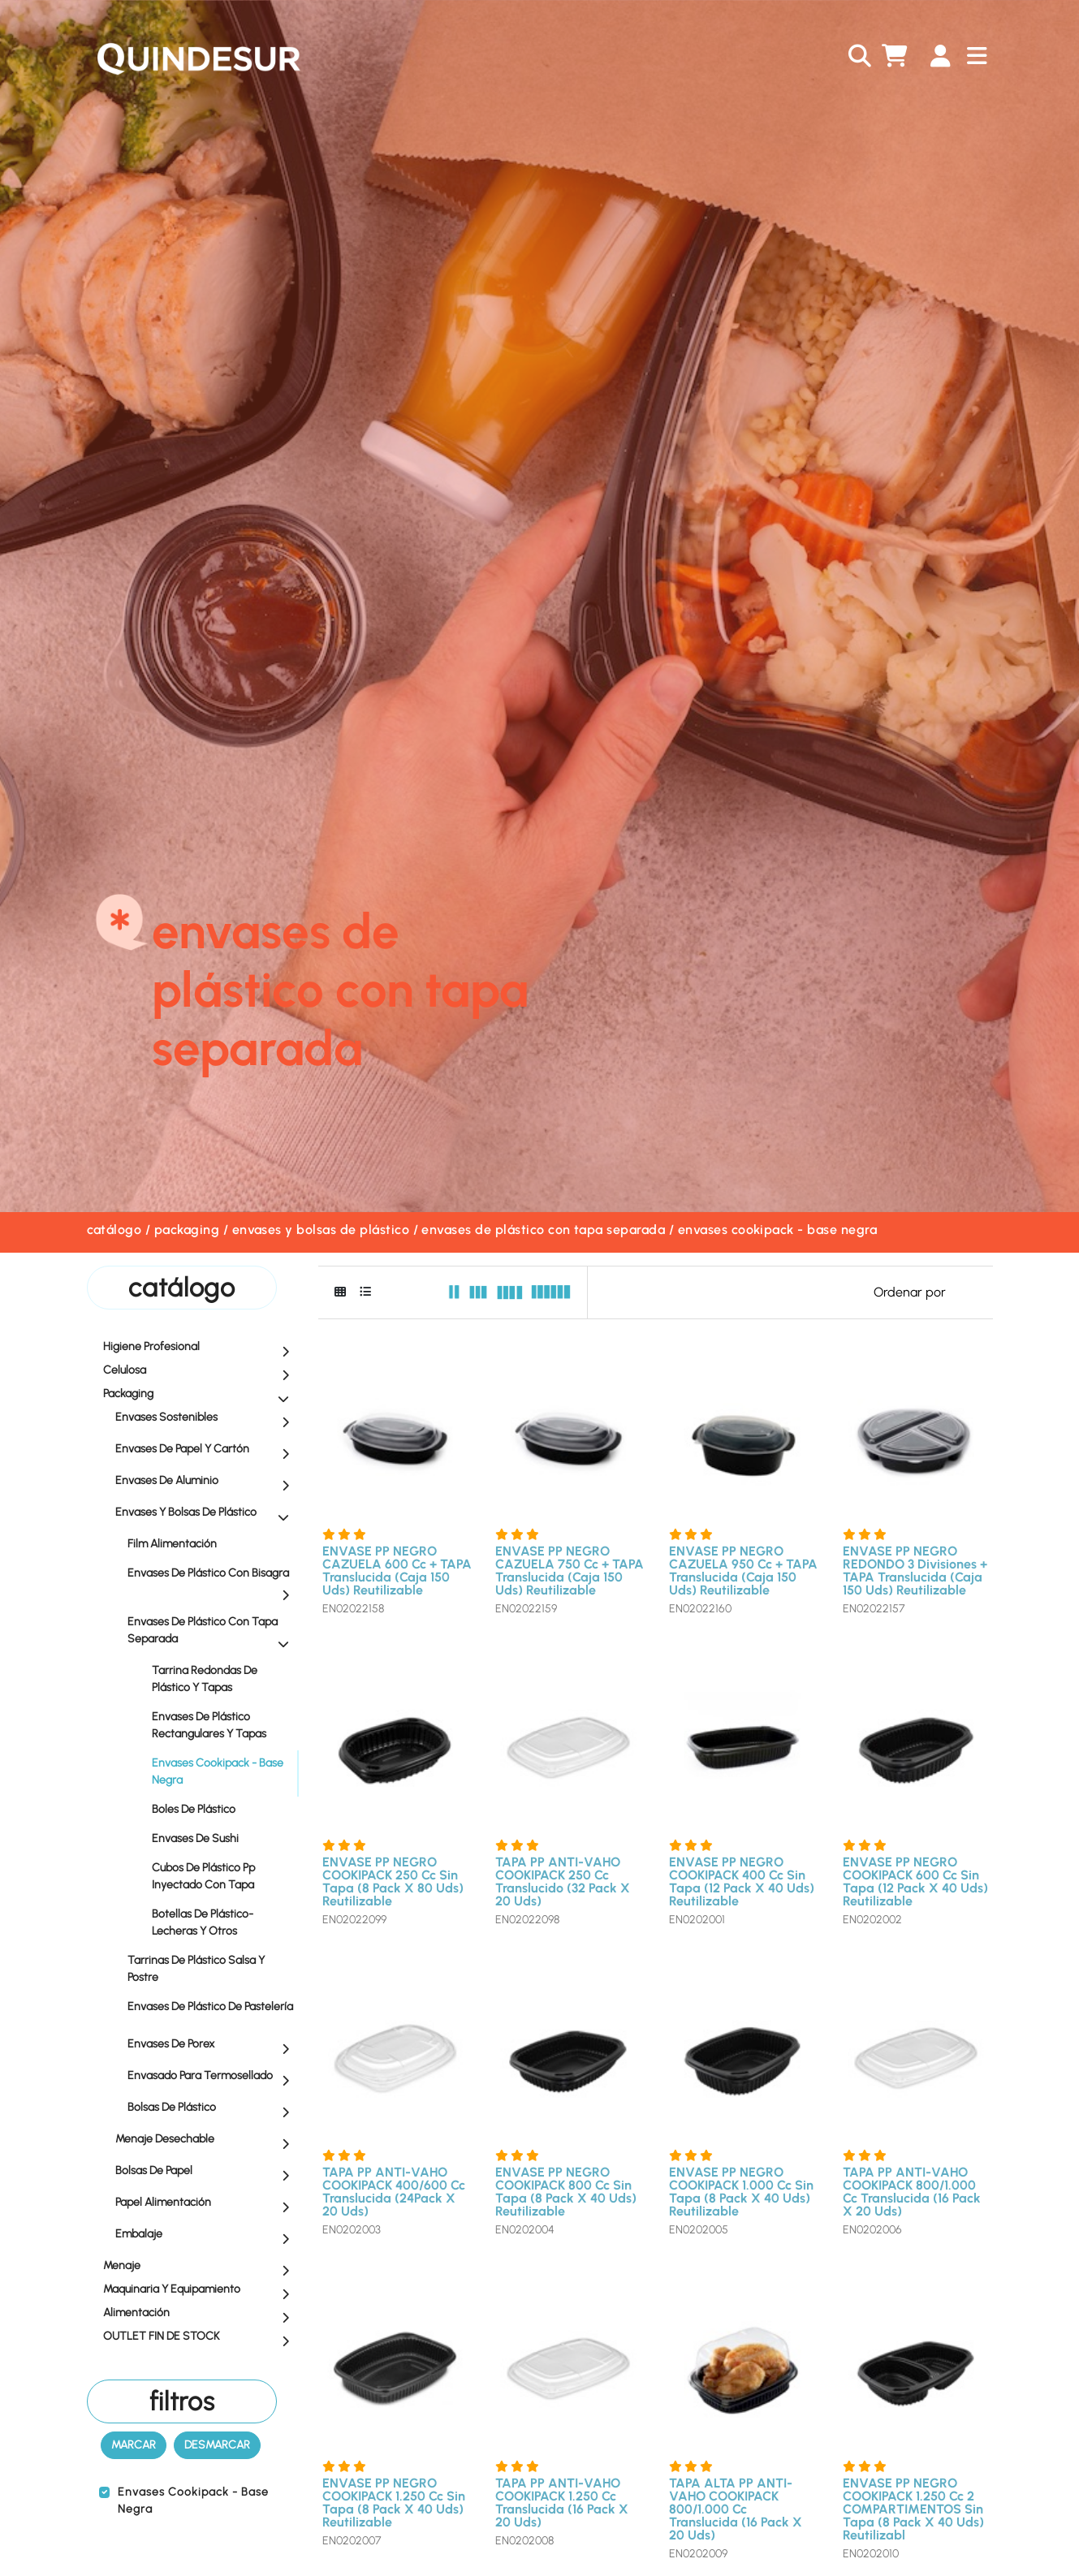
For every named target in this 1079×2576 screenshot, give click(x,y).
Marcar (133, 2445)
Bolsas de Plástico (212, 2108)
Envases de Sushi (195, 1838)
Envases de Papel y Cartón (206, 1450)
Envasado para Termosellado (212, 2076)
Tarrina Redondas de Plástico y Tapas (204, 1678)
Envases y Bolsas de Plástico (320, 1229)
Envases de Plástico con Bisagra (212, 1583)
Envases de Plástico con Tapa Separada (543, 1229)
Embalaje (206, 2235)
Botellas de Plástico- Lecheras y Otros (202, 1922)
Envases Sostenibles (206, 1418)
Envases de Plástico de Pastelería (212, 2011)
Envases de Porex (212, 2045)
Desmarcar (217, 2445)
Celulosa (200, 1371)
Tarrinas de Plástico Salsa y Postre (212, 1968)
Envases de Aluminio (206, 1481)
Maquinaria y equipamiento (200, 2290)
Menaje (200, 2266)
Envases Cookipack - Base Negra (777, 1229)
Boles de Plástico (193, 1809)
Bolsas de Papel (206, 2171)
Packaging (186, 1229)
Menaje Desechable (206, 2140)
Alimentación (200, 2314)
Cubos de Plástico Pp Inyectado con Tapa (203, 1876)
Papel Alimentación (206, 2203)
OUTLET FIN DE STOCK (200, 2337)
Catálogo (114, 1229)
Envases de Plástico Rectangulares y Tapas (209, 1725)
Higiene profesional (200, 1347)
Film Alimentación (212, 1543)
